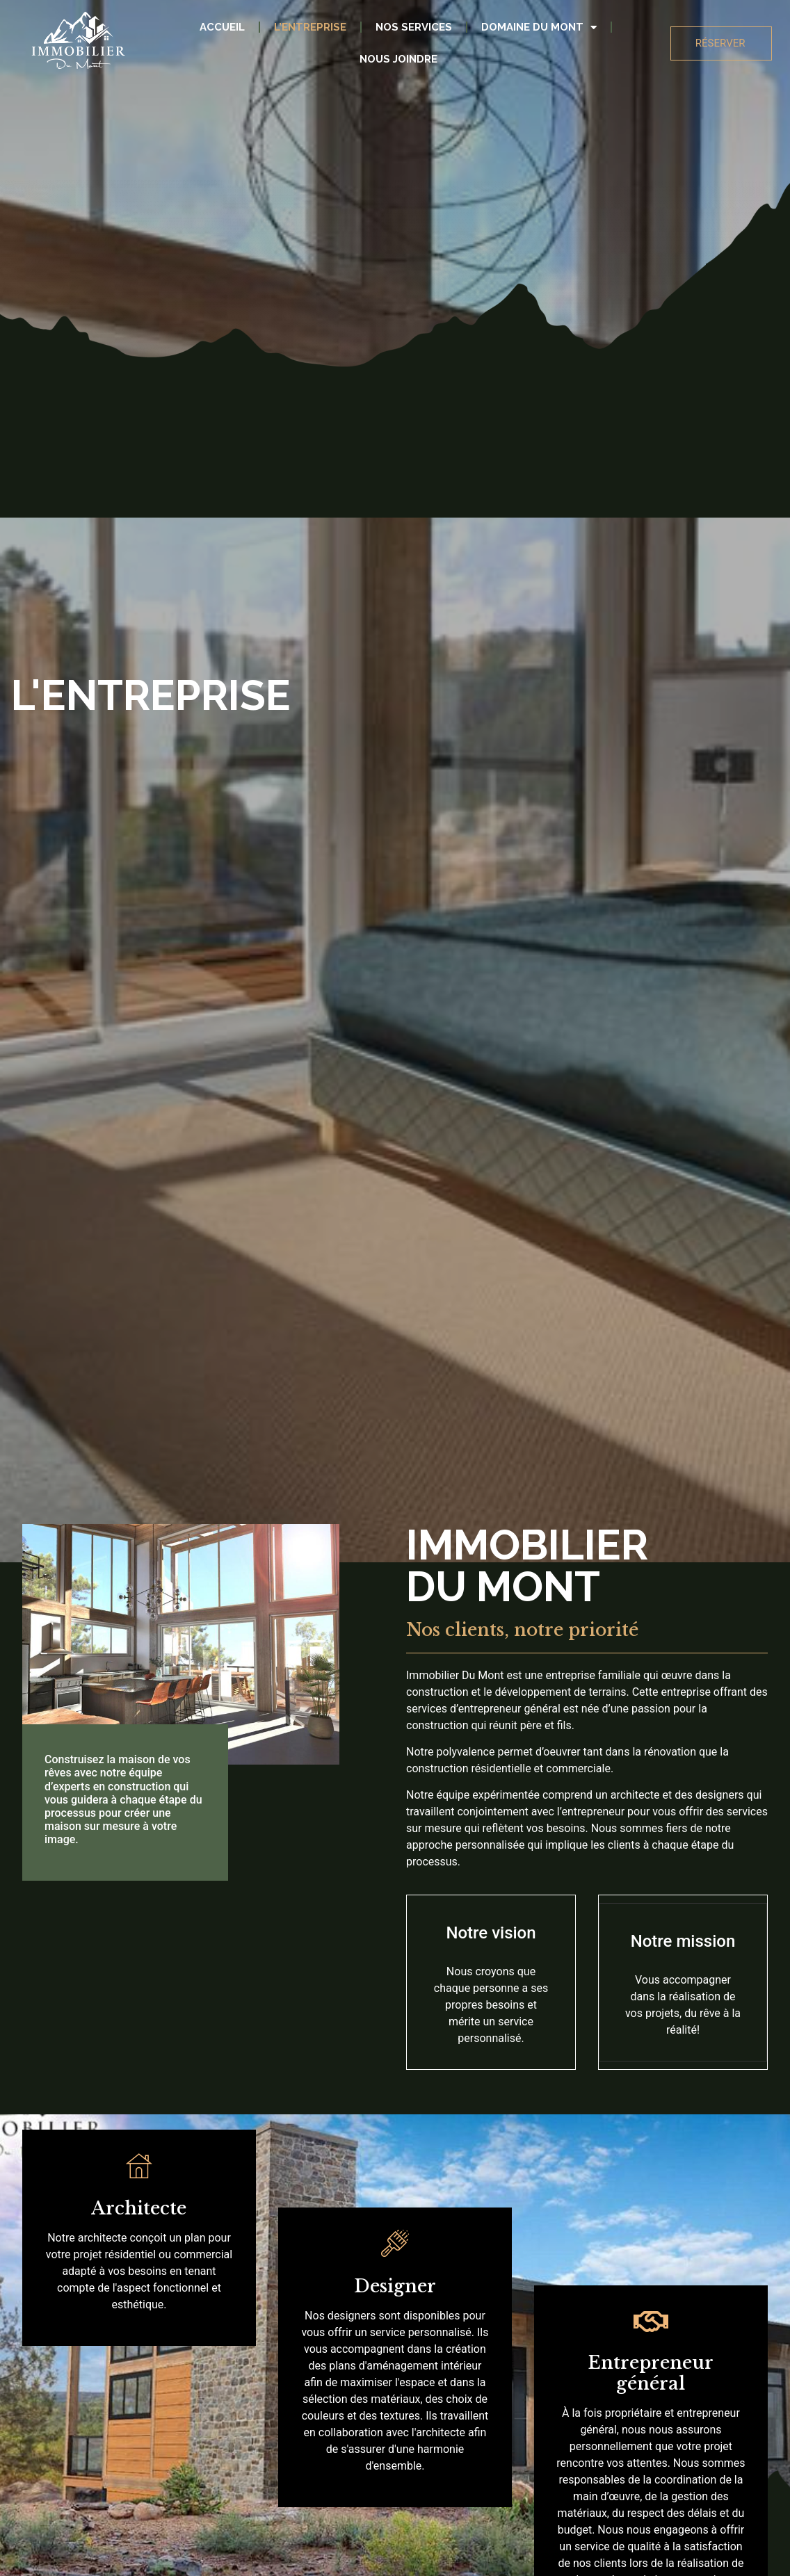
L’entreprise (310, 27)
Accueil (222, 27)
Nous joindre (398, 59)
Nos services (414, 27)
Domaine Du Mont (539, 27)
